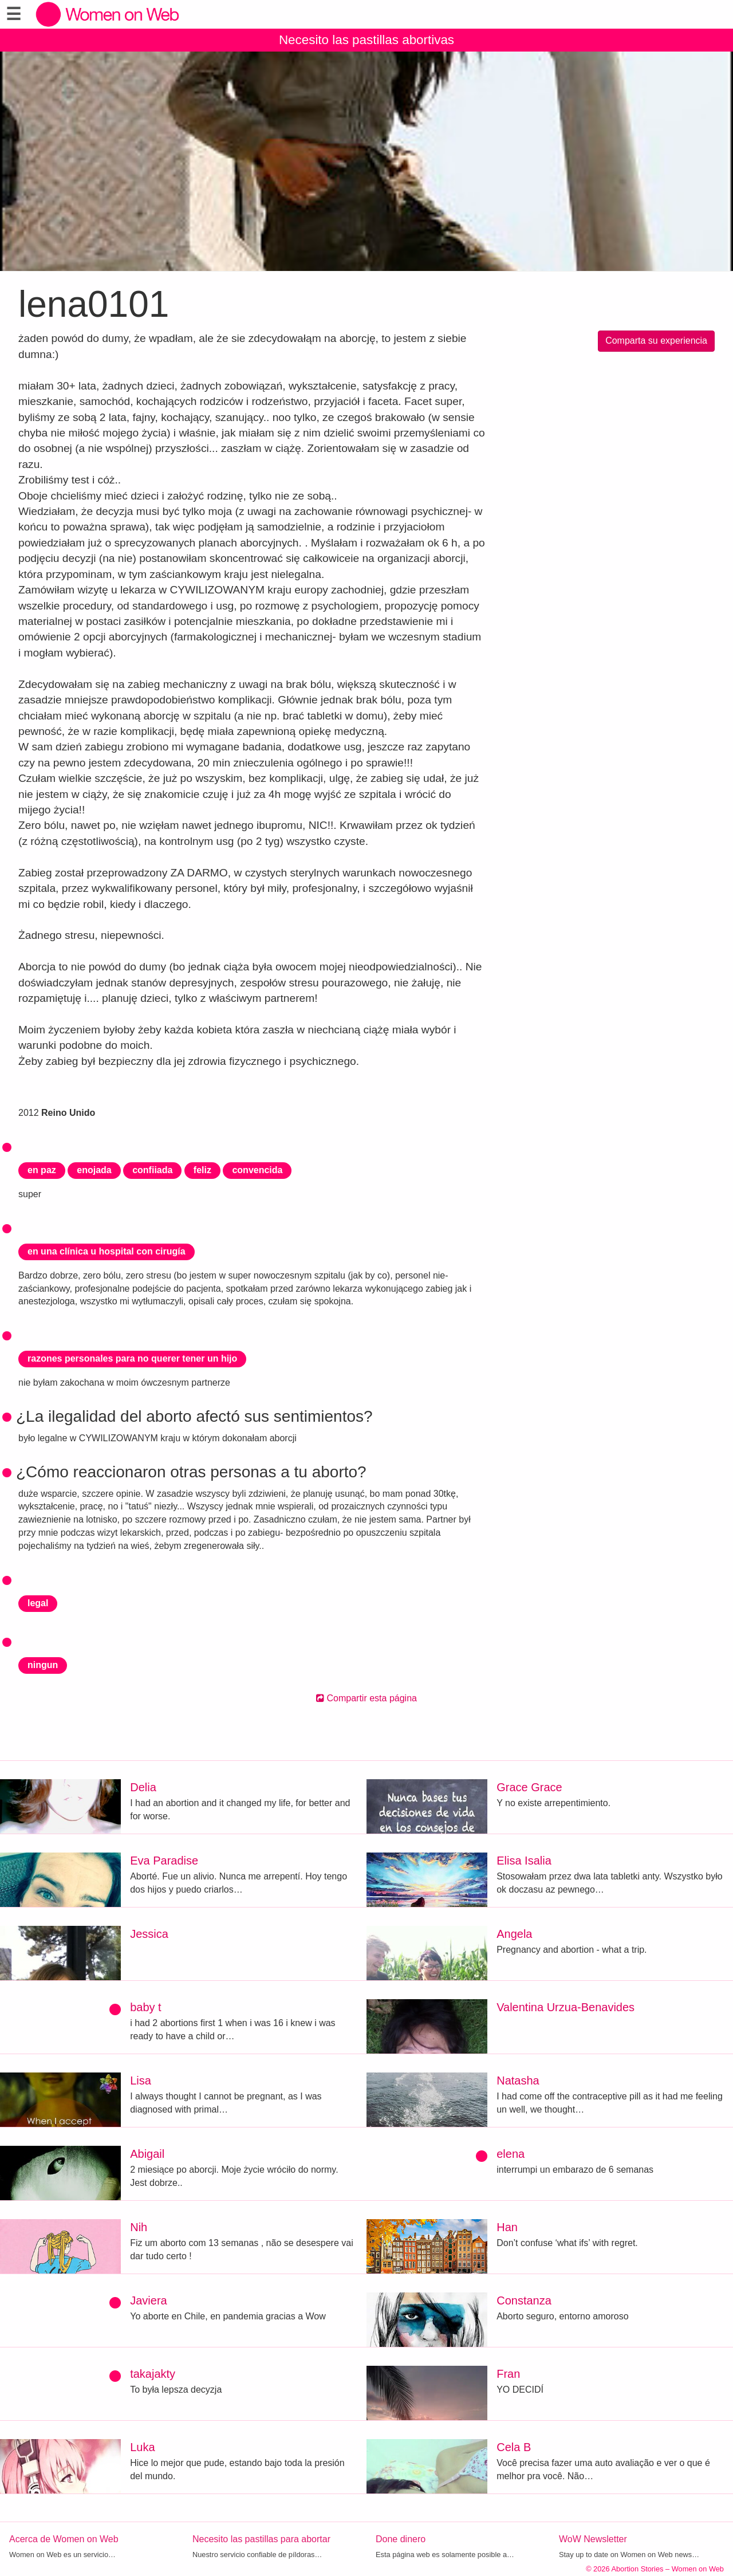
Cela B (513, 2447)
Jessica (149, 1934)
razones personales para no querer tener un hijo (132, 1358)
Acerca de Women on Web (64, 2539)
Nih (138, 2227)
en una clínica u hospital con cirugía (106, 1251)
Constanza (523, 2300)
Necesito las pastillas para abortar (261, 2539)
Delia (143, 1787)
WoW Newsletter (593, 2539)
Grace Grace (529, 1787)
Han (507, 2227)
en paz (41, 1170)
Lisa (140, 2080)
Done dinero (400, 2539)
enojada (94, 1170)
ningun (42, 1665)
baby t (145, 2007)
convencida (257, 1170)
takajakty (152, 2373)
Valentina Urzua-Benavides (565, 2007)
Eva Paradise (164, 1860)
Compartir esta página (366, 1698)
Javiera (148, 2300)
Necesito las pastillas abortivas (366, 40)
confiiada (152, 1170)
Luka (142, 2447)
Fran (508, 2373)
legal (37, 1603)
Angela (514, 1934)
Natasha (517, 2080)
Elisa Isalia (523, 1860)
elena (510, 2154)
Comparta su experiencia (656, 340)
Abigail (147, 2154)
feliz (202, 1170)
